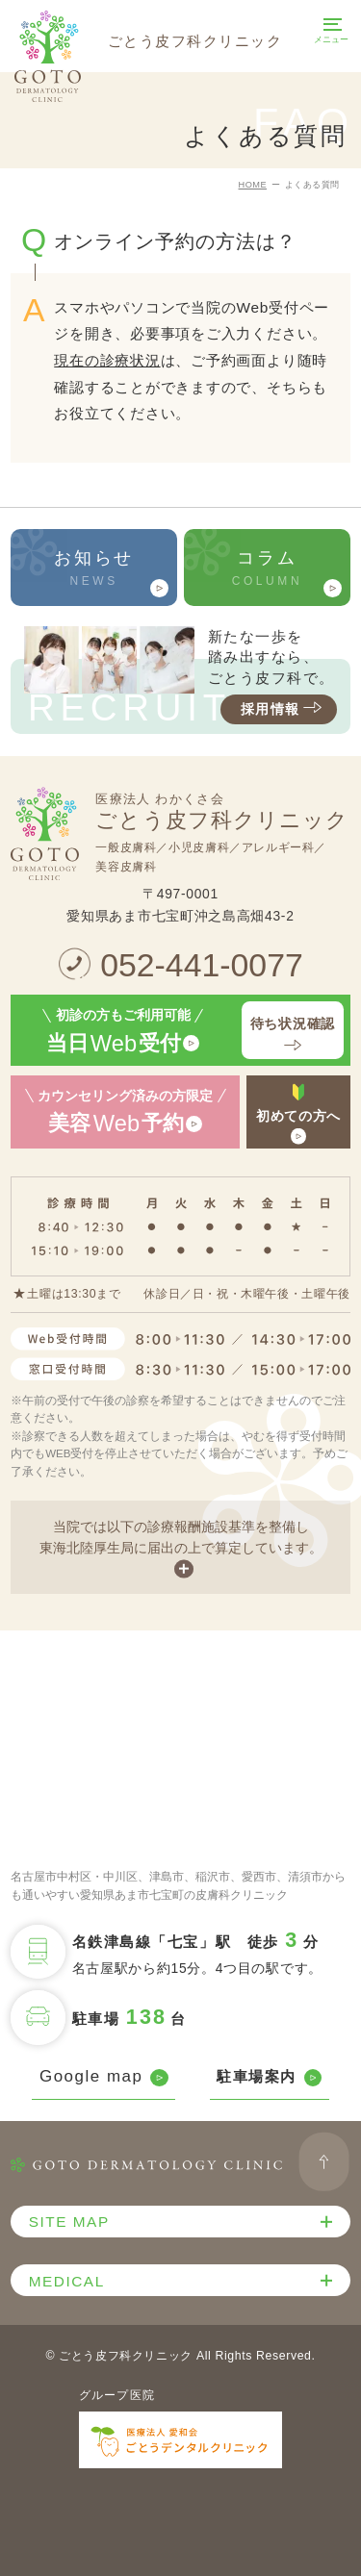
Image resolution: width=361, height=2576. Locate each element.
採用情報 (283, 709)
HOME (253, 184)
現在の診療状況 (107, 360)
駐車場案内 (269, 2077)
